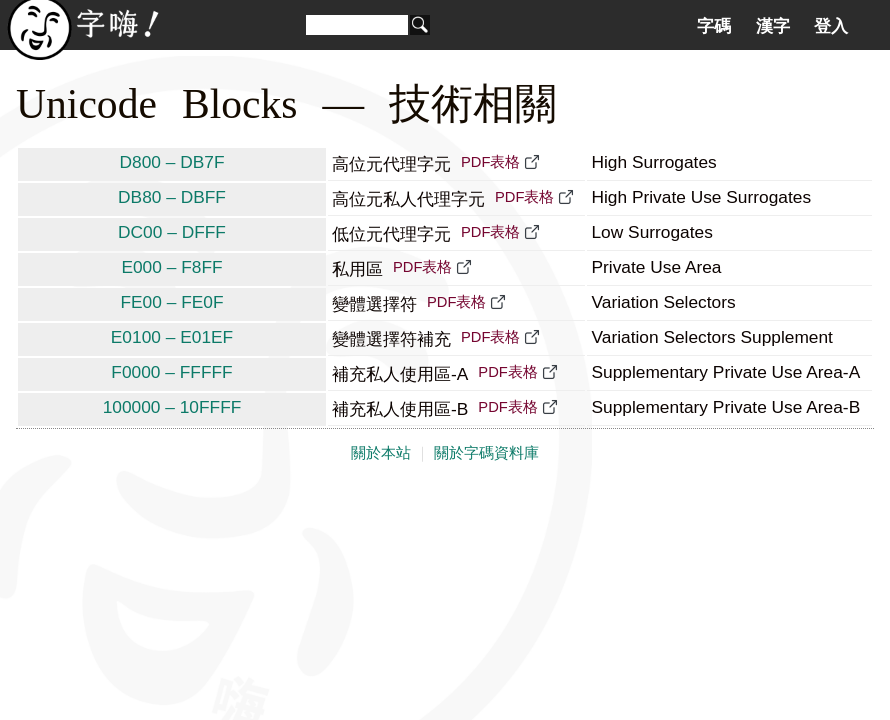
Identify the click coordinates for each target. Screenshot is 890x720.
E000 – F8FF (171, 267)
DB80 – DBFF (172, 197)
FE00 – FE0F (171, 302)
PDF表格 (490, 162)
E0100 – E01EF (172, 337)
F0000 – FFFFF (171, 372)
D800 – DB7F (172, 162)
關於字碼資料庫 (486, 453)
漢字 (773, 26)
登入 (831, 26)
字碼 (714, 26)
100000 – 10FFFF (172, 407)
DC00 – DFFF (172, 232)
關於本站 (381, 453)
